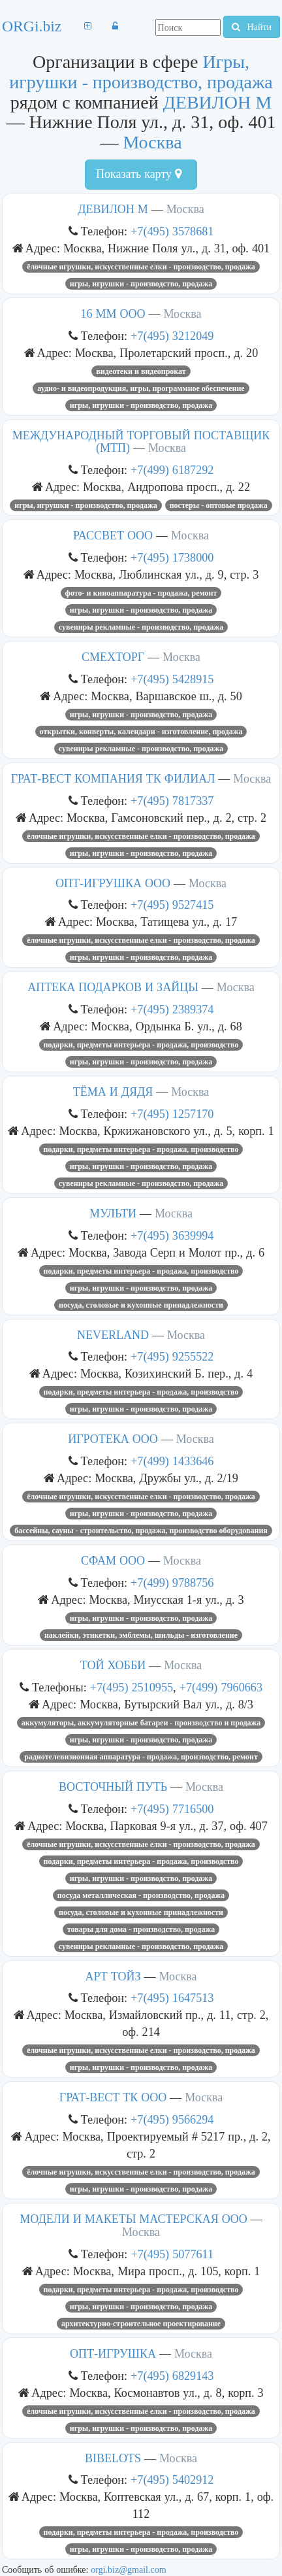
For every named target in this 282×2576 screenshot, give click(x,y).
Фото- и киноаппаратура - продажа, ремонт (141, 593)
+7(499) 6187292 (172, 470)
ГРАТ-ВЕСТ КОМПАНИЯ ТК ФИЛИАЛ (113, 779)
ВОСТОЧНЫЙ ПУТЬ (113, 1787)
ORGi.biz (31, 26)
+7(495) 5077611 (172, 2254)
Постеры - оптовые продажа (219, 505)
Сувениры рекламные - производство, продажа (141, 627)
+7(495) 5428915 (172, 679)
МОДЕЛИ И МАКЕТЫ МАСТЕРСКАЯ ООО (133, 2219)
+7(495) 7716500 (172, 1809)
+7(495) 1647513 (172, 1997)
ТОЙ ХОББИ (113, 1665)
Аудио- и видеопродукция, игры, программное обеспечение (140, 388)
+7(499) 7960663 (221, 1687)
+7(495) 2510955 (131, 1687)
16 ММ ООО (112, 314)
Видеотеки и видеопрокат (140, 371)
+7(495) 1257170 (172, 1114)
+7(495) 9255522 (172, 1356)
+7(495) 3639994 (172, 1235)
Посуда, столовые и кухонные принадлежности (141, 1305)
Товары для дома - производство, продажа (141, 1929)
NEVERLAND (113, 1335)
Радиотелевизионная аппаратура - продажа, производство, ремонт (141, 1757)
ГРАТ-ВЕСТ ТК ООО (113, 2097)
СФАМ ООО (113, 1561)
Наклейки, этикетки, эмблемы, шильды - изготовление (141, 1635)
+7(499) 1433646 (172, 1461)
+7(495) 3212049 (172, 336)
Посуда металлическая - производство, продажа (141, 1895)
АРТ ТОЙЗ (113, 1976)
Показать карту (138, 174)
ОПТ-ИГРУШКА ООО (112, 883)
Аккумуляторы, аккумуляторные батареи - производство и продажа (141, 1723)
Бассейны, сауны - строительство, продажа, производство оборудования (141, 1530)
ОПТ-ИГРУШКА (113, 2354)
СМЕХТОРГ (113, 657)
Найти (252, 26)
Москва (152, 142)
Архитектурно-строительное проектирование (141, 2324)
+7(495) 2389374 (172, 1009)
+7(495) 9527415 (172, 904)
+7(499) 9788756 (172, 1582)
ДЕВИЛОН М (217, 102)
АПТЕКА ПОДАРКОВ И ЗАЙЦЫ (112, 987)
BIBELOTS (113, 2458)
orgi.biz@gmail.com (128, 2569)
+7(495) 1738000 (172, 557)
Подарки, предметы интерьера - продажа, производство (141, 1045)
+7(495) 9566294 (172, 2119)
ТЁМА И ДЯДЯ (113, 1092)
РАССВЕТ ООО (113, 535)
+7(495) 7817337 (172, 800)
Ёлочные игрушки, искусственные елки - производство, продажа (141, 267)
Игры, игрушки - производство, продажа (140, 72)
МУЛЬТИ (112, 1213)
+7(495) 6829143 (172, 2375)
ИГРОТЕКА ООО (113, 1439)
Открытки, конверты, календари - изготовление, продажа (141, 732)
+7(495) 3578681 (172, 231)
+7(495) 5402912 (172, 2479)
